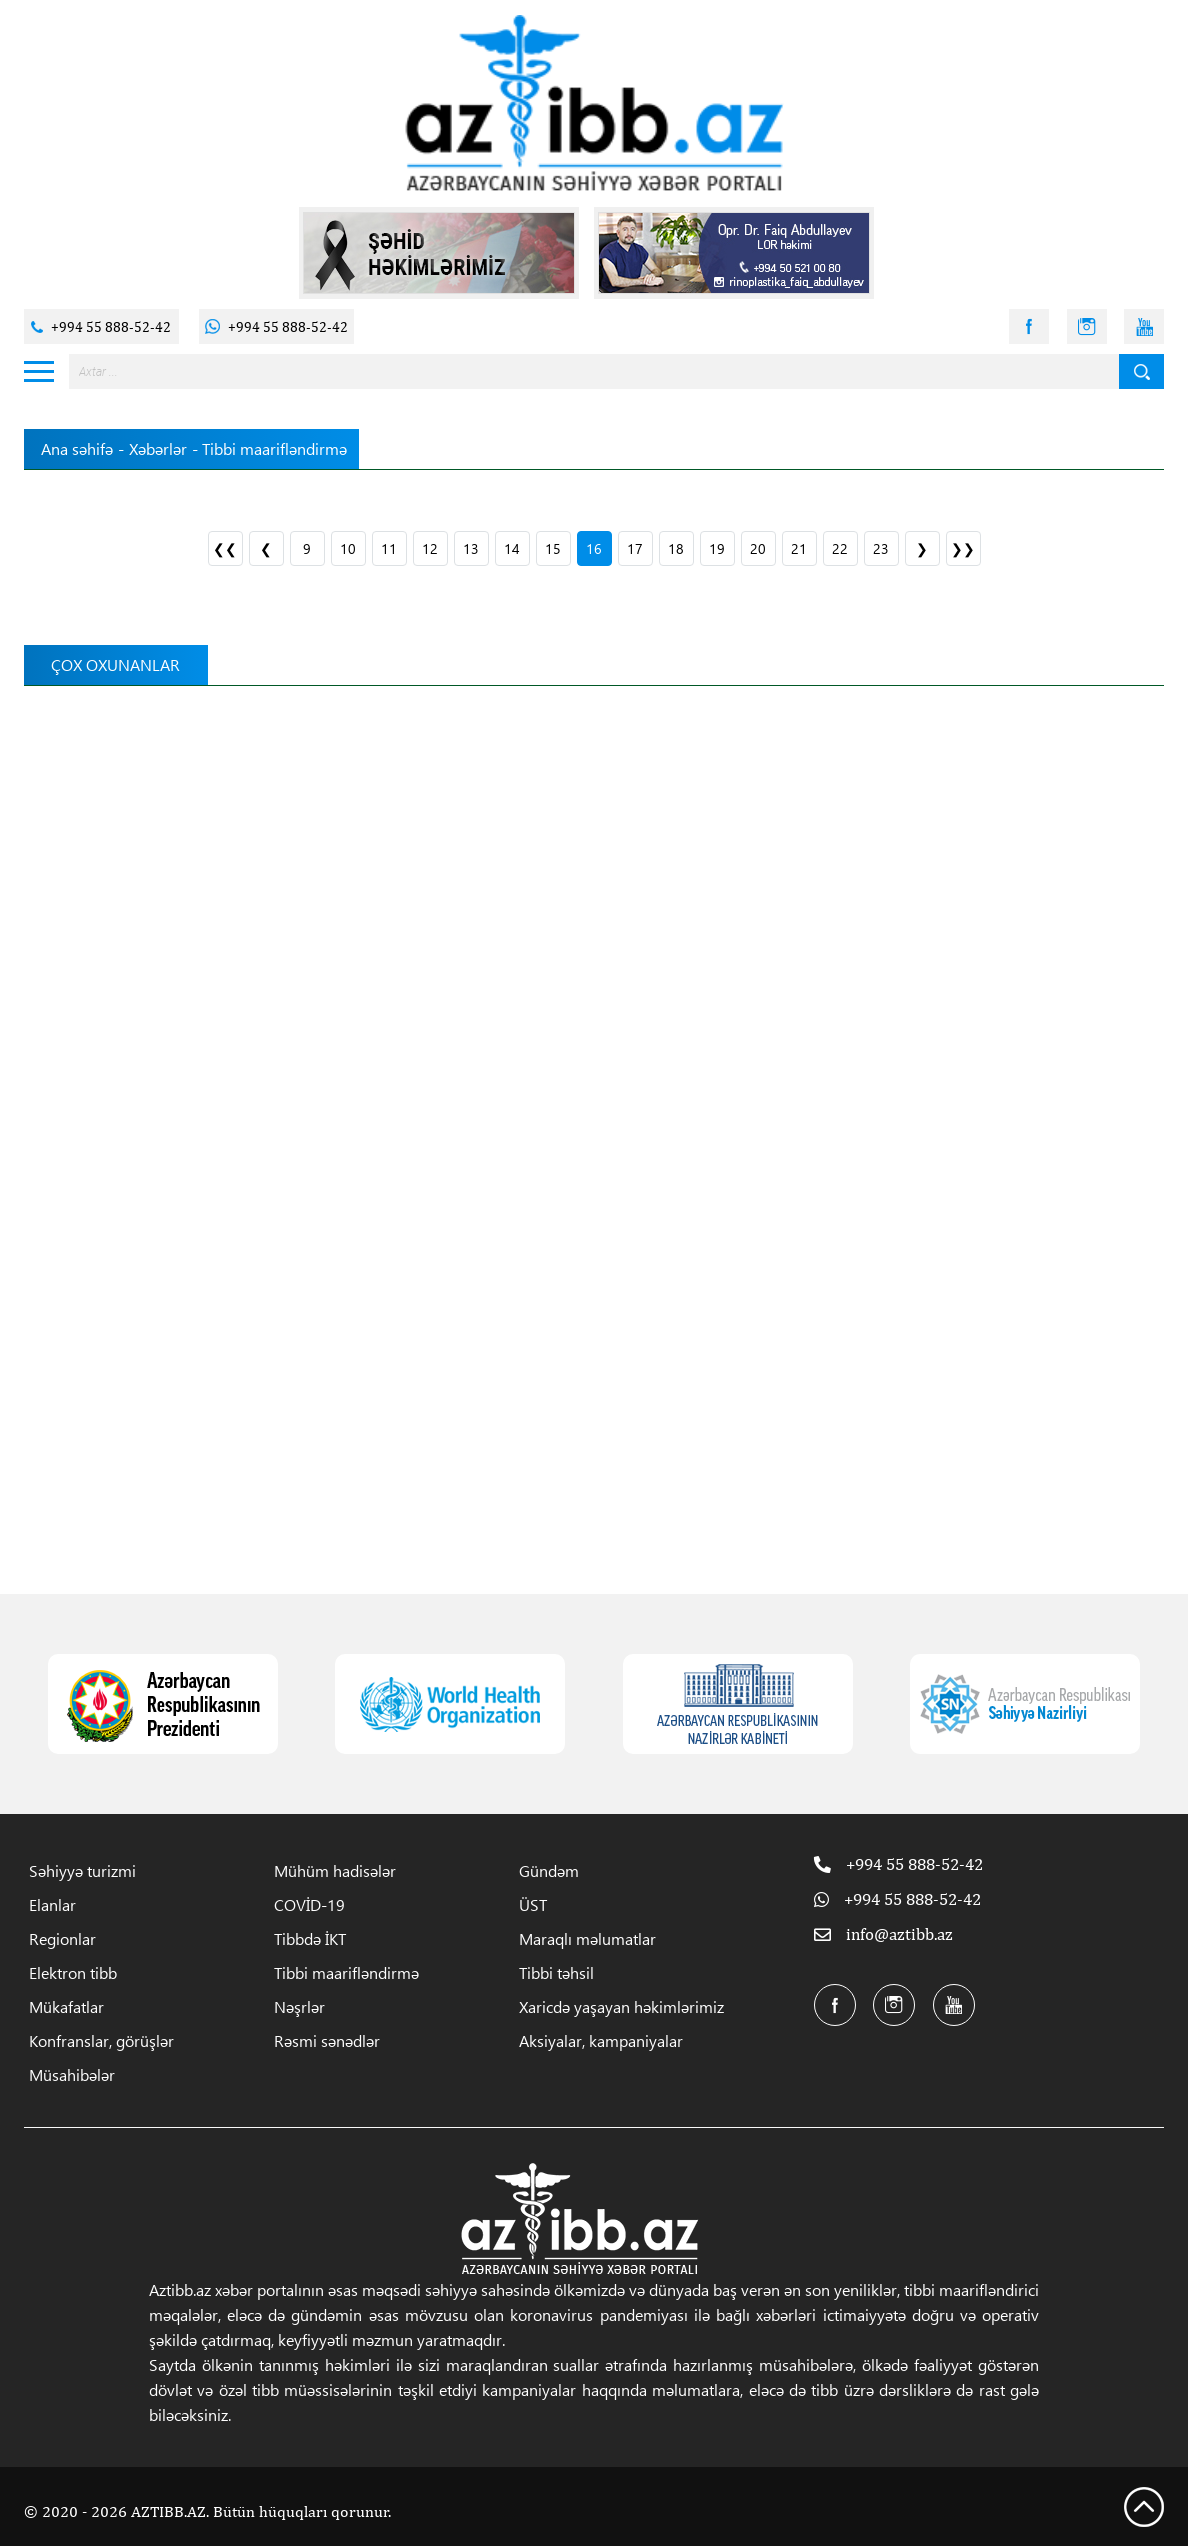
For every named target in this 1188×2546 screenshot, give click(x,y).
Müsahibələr (72, 2074)
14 (512, 548)
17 (635, 548)
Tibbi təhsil (556, 1972)
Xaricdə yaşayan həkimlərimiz (621, 2006)
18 (676, 548)
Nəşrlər (299, 2006)
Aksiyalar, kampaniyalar (601, 2040)
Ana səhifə (77, 449)
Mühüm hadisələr (335, 1870)
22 (840, 548)
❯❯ (963, 548)
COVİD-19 (309, 1904)
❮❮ (225, 548)
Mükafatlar (66, 2006)
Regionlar (62, 1938)
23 (881, 548)
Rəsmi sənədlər (327, 2040)
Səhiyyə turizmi (82, 1870)
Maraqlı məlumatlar (587, 1938)
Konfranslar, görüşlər (101, 2040)
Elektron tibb (73, 1972)
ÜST (533, 1904)
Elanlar (52, 1904)
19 (717, 548)
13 (471, 548)
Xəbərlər (158, 449)
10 (348, 548)
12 (430, 548)
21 (799, 548)
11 (389, 548)
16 (594, 548)
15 (553, 548)
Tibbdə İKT (310, 1938)
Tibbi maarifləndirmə (346, 1972)
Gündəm (549, 1870)
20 (758, 548)
